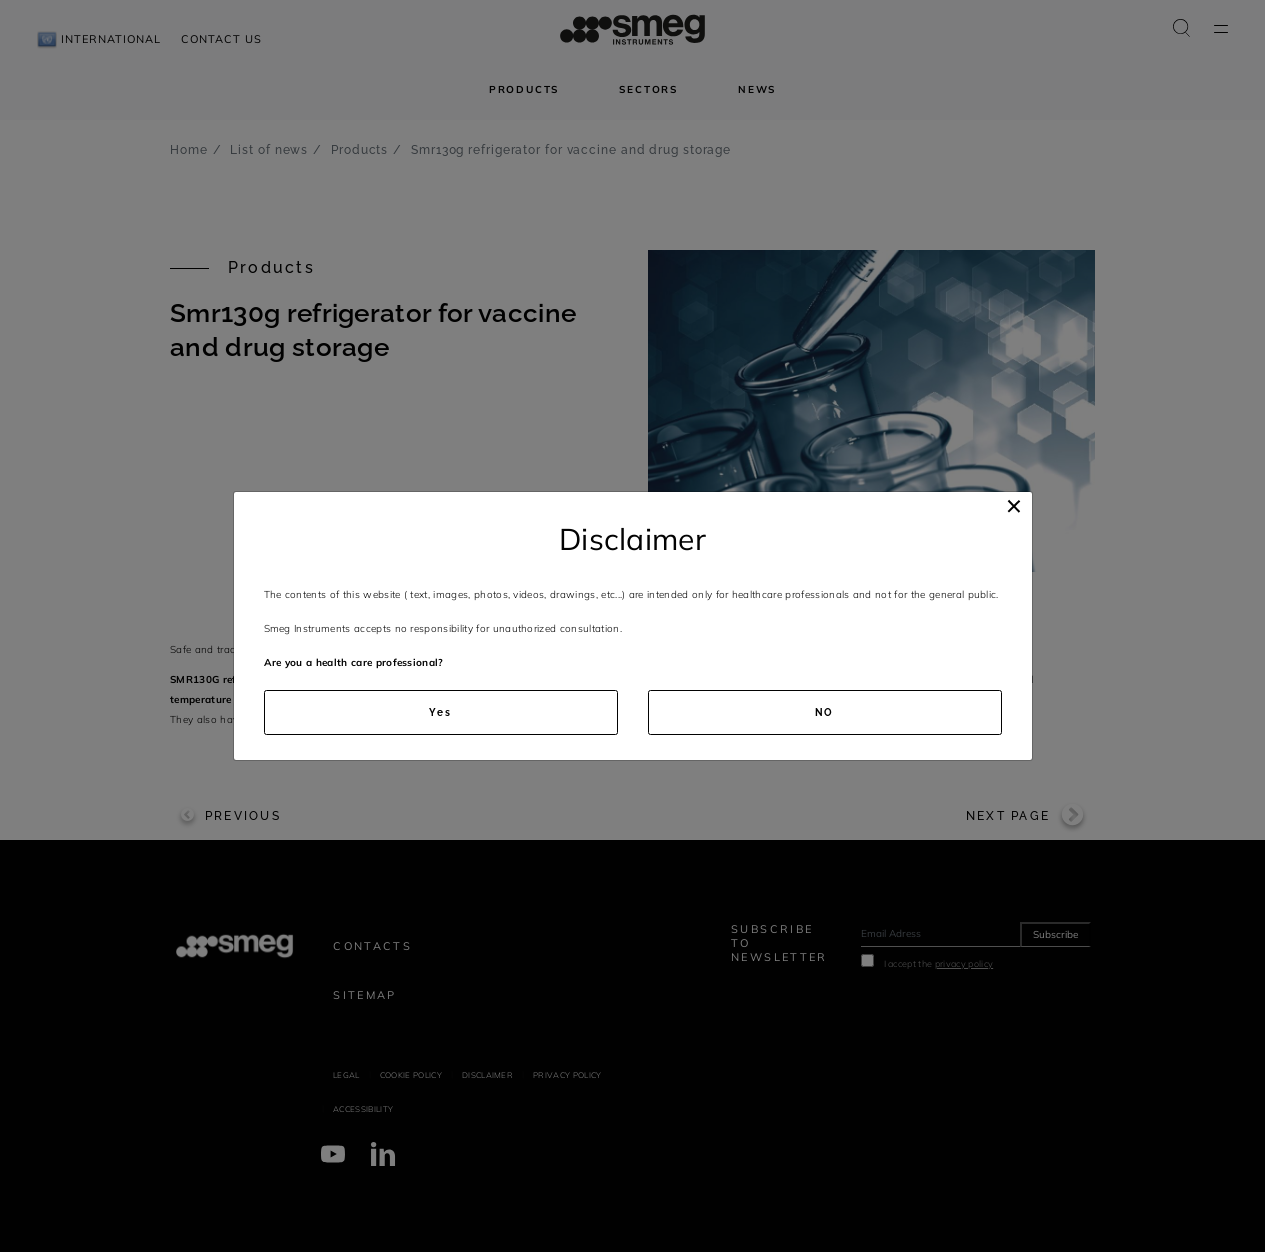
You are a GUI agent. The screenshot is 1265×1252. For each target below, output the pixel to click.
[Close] (1014, 506)
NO (825, 712)
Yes (440, 712)
